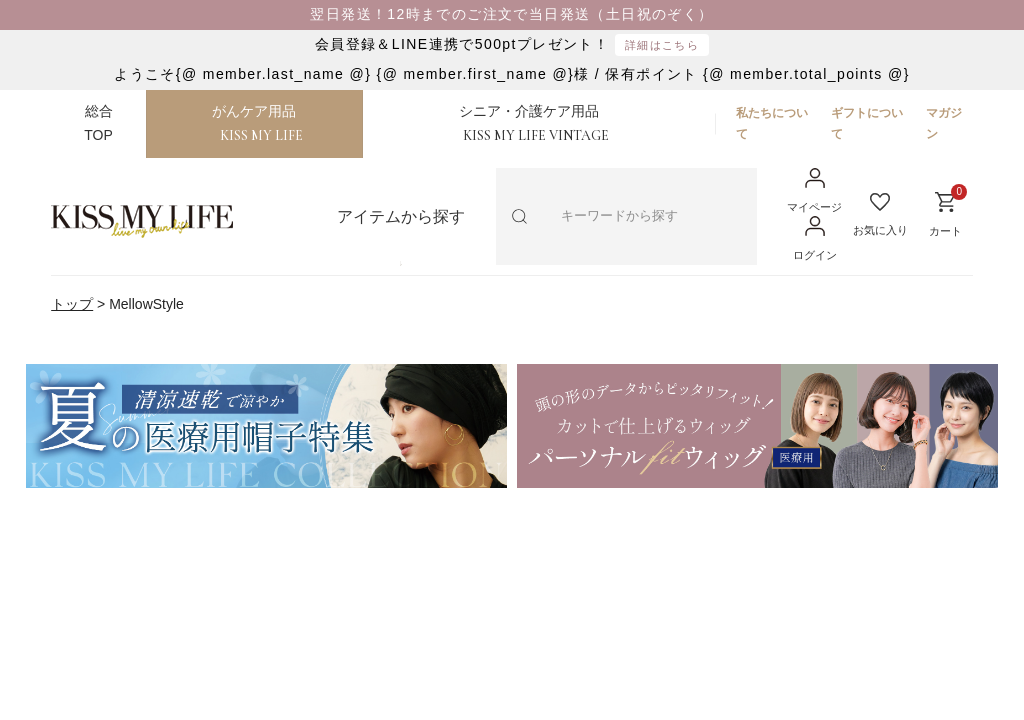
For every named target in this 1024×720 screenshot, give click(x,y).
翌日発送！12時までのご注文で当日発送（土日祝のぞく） (511, 14)
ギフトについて (867, 123)
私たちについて (772, 123)
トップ (72, 304)
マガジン (944, 123)
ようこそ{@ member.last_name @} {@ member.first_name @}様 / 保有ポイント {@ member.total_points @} (511, 74)
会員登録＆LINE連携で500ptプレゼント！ (512, 45)
